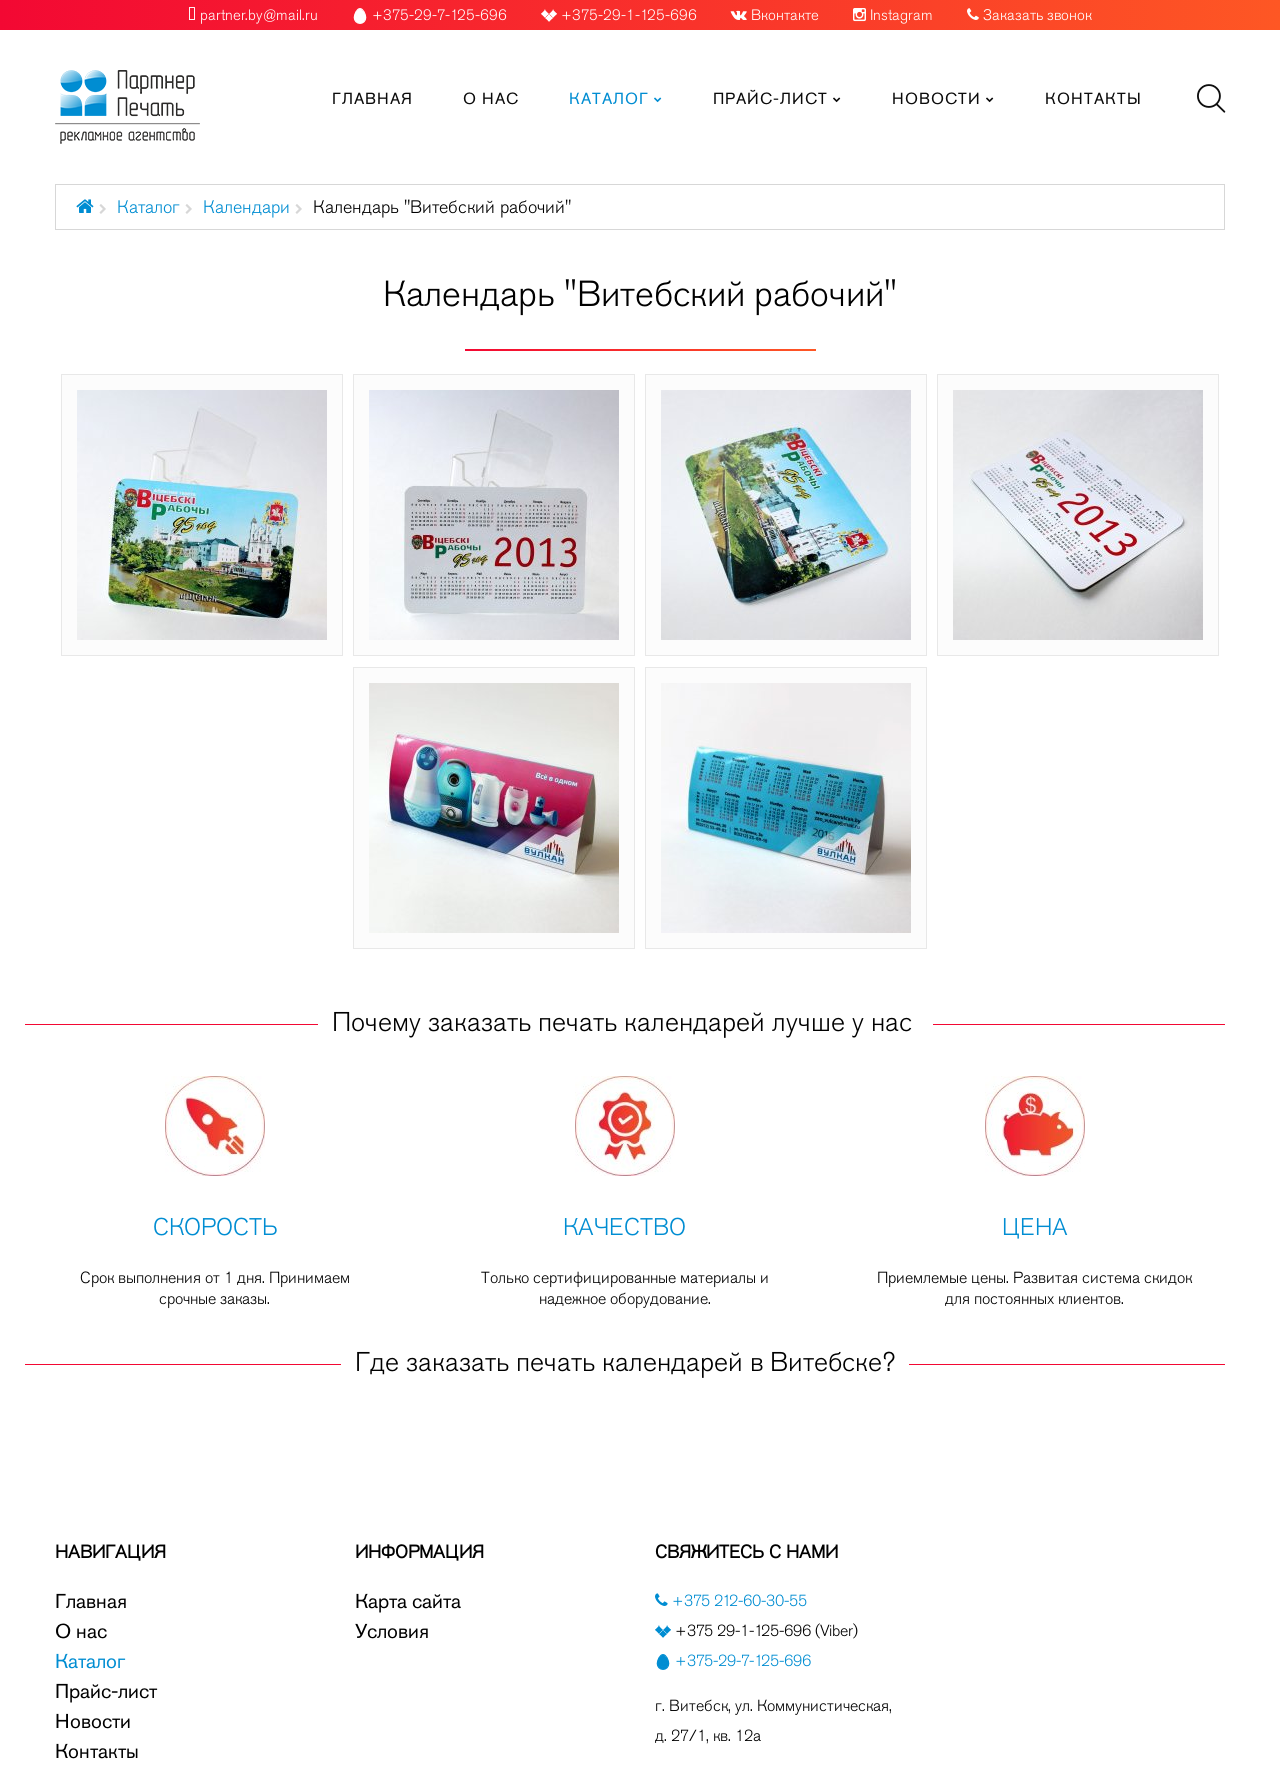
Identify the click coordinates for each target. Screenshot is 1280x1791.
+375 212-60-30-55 (737, 1600)
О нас (81, 1631)
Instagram (901, 15)
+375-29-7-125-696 (743, 1660)
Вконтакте (785, 15)
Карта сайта (408, 1601)
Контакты (97, 1751)
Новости (93, 1721)
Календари (246, 206)
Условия (392, 1631)
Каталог (148, 206)
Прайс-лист (106, 1691)
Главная (91, 1601)
